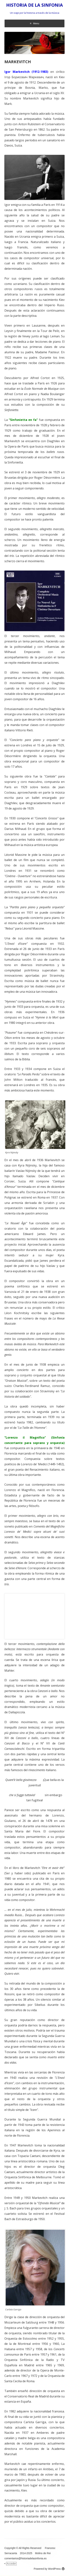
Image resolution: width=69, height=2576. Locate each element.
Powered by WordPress (49, 2568)
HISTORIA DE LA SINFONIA (34, 5)
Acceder (11, 2563)
